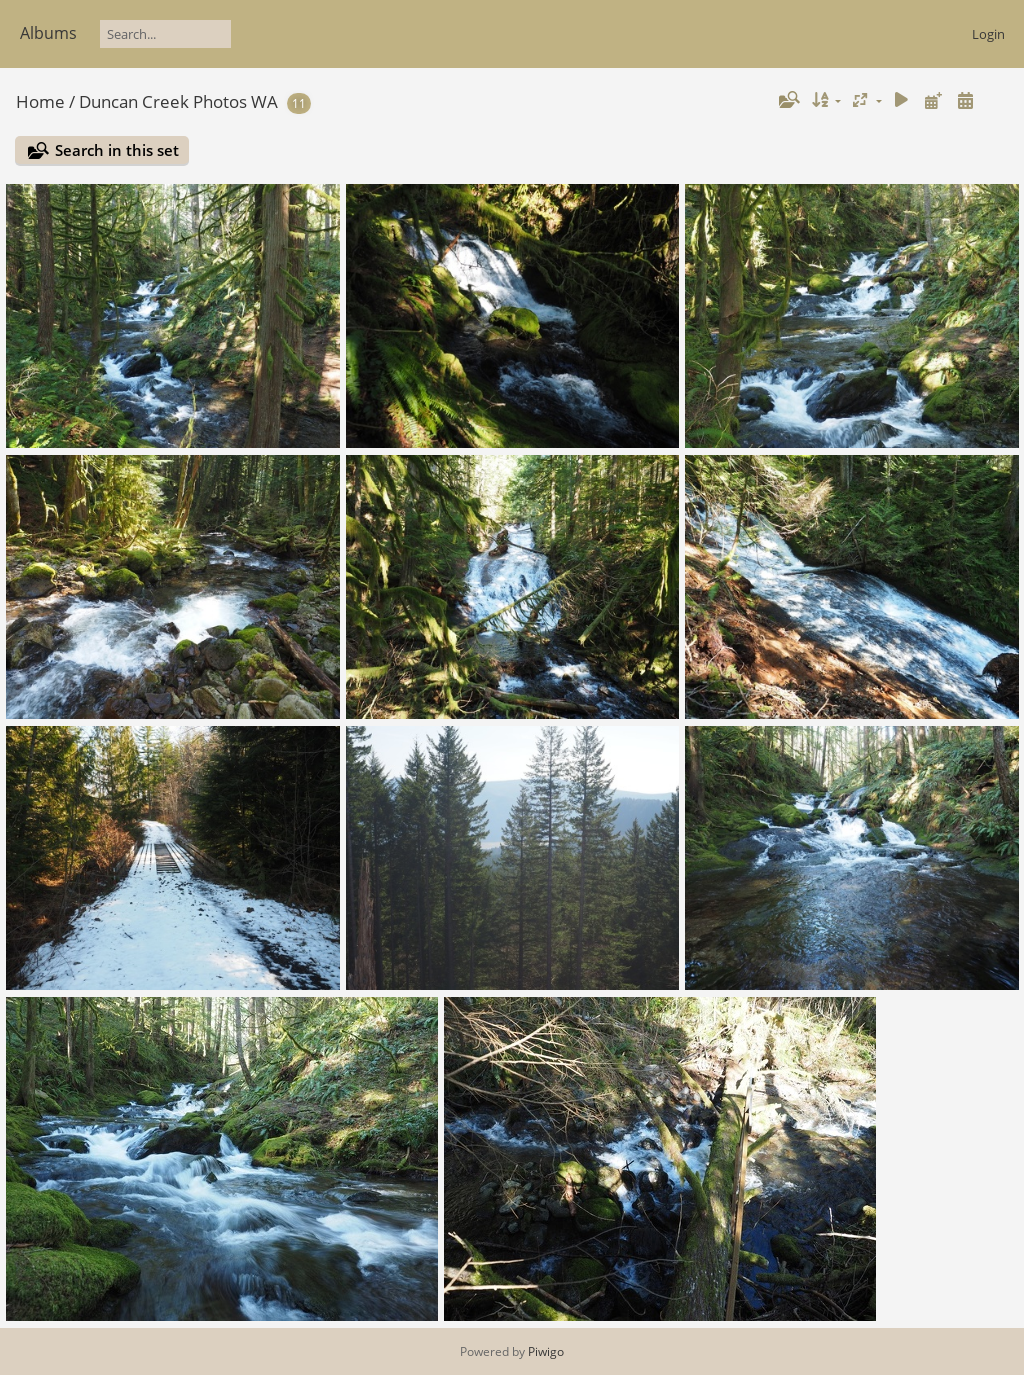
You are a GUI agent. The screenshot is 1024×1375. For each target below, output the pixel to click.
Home (40, 101)
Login (988, 34)
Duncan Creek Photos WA (178, 101)
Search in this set (117, 150)
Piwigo (546, 1351)
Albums (48, 33)
